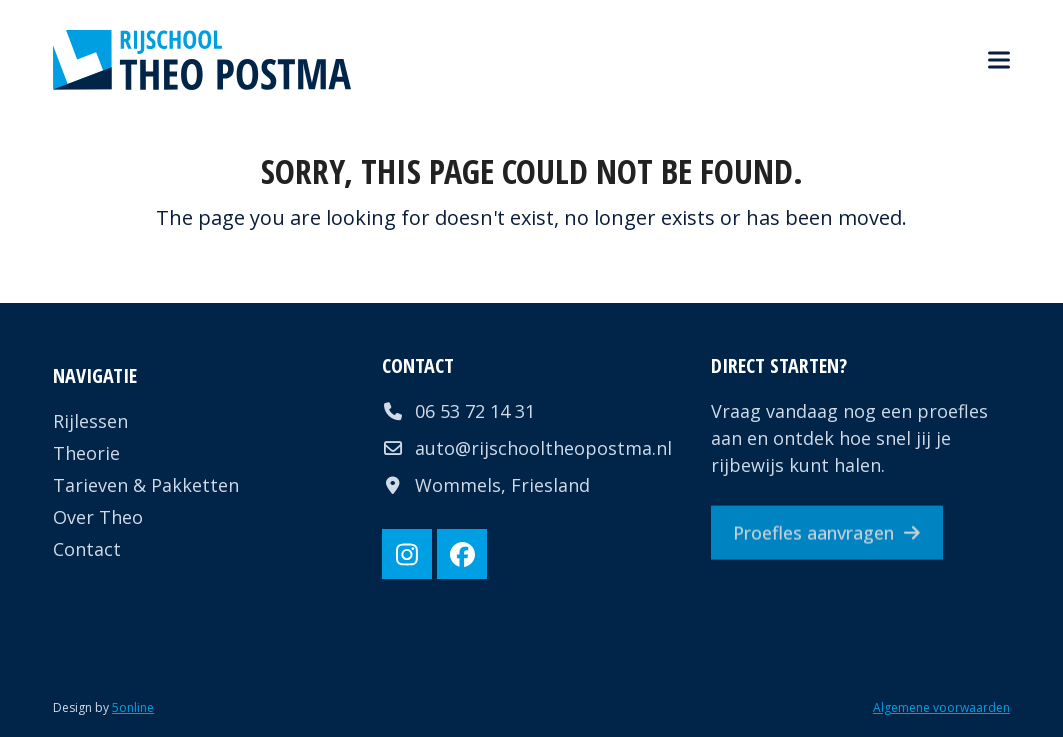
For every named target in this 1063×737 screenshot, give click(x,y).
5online (133, 707)
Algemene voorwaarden (941, 707)
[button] (999, 60)
